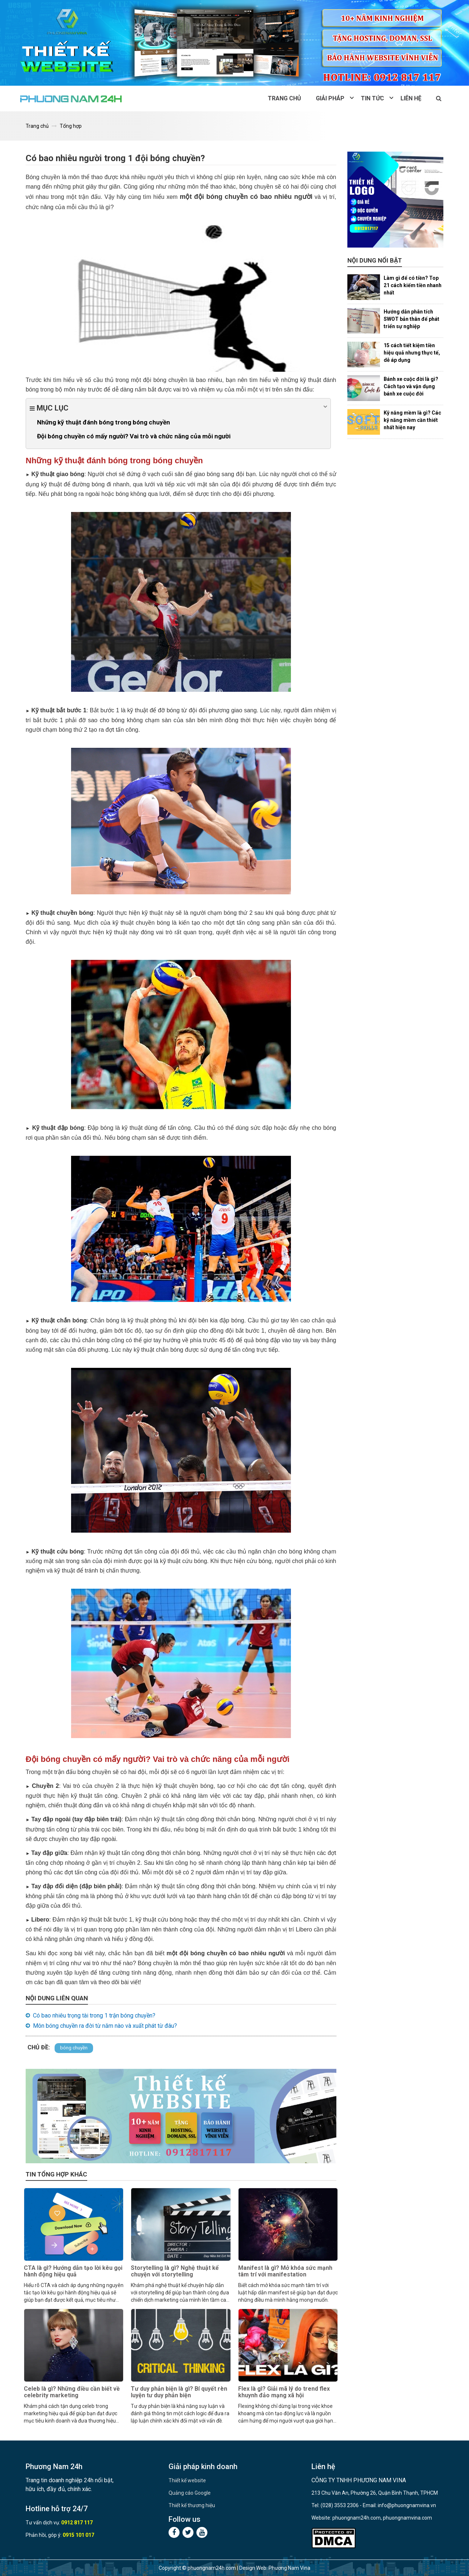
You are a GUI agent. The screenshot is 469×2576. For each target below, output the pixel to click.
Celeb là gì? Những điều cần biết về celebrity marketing (72, 2392)
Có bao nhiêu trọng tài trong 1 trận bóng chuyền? (94, 2015)
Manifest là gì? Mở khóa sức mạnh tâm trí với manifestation (285, 2271)
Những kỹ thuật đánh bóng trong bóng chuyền (103, 422)
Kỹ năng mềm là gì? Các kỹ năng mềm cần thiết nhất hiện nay (412, 420)
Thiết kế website (187, 2480)
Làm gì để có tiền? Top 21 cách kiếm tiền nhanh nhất (413, 285)
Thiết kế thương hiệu (192, 2505)
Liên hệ (410, 98)
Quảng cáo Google (190, 2493)
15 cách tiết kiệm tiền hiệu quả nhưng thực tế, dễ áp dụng (412, 352)
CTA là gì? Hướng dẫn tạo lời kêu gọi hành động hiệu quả (73, 2271)
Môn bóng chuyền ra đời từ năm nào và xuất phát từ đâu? (105, 2025)
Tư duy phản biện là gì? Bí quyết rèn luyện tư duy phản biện (179, 2392)
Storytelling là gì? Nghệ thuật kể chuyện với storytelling (175, 2271)
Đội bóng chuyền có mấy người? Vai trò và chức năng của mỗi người (133, 436)
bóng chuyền (74, 2047)
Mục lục (178, 407)
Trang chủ (284, 98)
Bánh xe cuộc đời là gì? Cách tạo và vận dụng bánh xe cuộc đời (411, 386)
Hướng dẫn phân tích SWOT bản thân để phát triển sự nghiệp (411, 319)
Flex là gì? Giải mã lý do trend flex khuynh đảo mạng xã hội (284, 2392)
